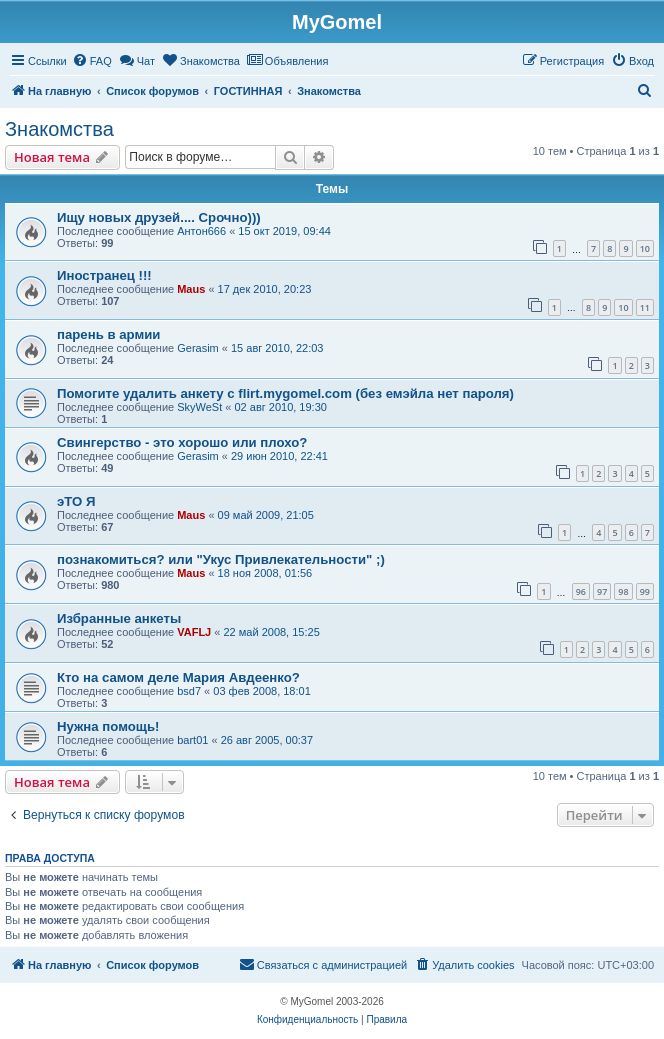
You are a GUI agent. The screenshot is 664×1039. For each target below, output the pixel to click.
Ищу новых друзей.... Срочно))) (159, 217)
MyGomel (337, 22)
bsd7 (189, 691)
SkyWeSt (199, 407)
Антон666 (201, 231)
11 (645, 307)
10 (645, 248)
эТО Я (76, 501)
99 (645, 591)
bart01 (192, 740)
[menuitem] (92, 61)
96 (581, 591)
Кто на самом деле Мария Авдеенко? (178, 677)
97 (602, 591)
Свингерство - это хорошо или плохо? (182, 442)
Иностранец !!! (104, 275)
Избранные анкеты (119, 618)
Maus (191, 289)
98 (623, 591)
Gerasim (198, 348)
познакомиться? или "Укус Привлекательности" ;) (221, 559)
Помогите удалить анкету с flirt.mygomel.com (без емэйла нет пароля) (285, 393)
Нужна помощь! (108, 726)
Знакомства (59, 129)
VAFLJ (194, 632)
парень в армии (108, 334)
